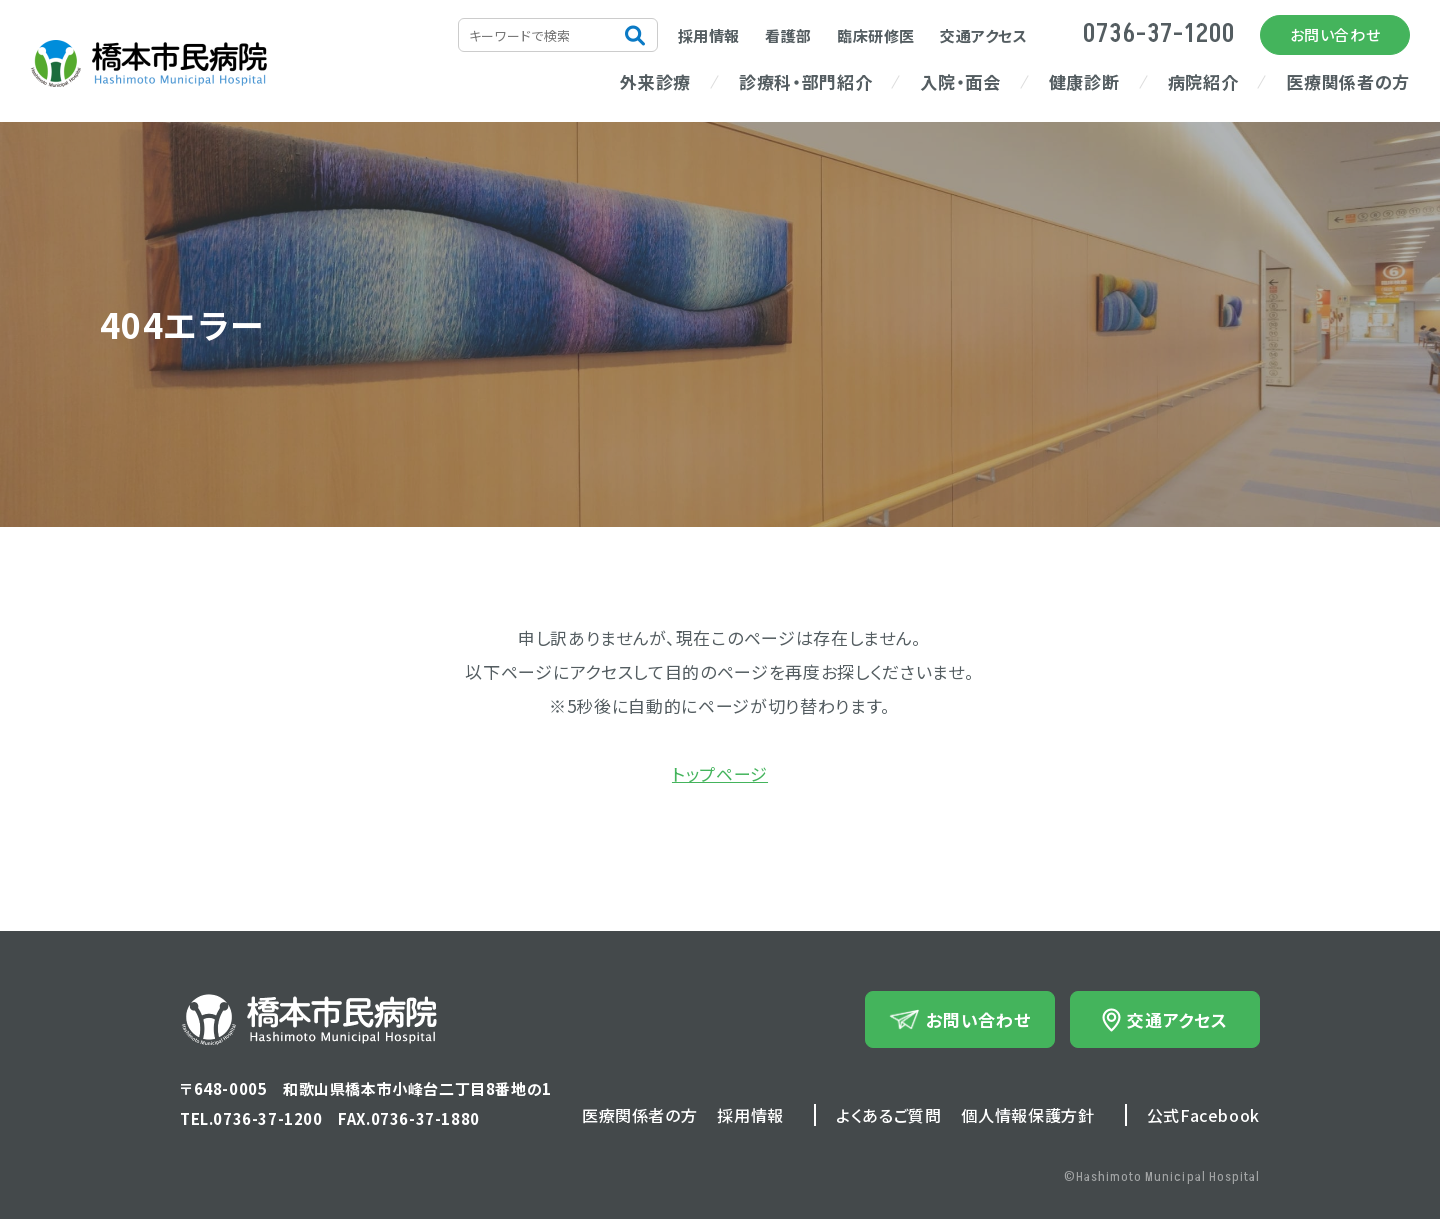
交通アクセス (984, 35)
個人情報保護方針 (1027, 1115)
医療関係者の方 (1348, 81)
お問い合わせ (1335, 34)
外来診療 (655, 81)
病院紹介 (1203, 81)
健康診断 (1084, 81)
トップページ (720, 773)
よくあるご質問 (888, 1115)
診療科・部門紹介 (805, 81)
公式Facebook (1203, 1115)
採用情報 (709, 35)
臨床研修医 (876, 35)
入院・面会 (960, 81)
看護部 (788, 35)
